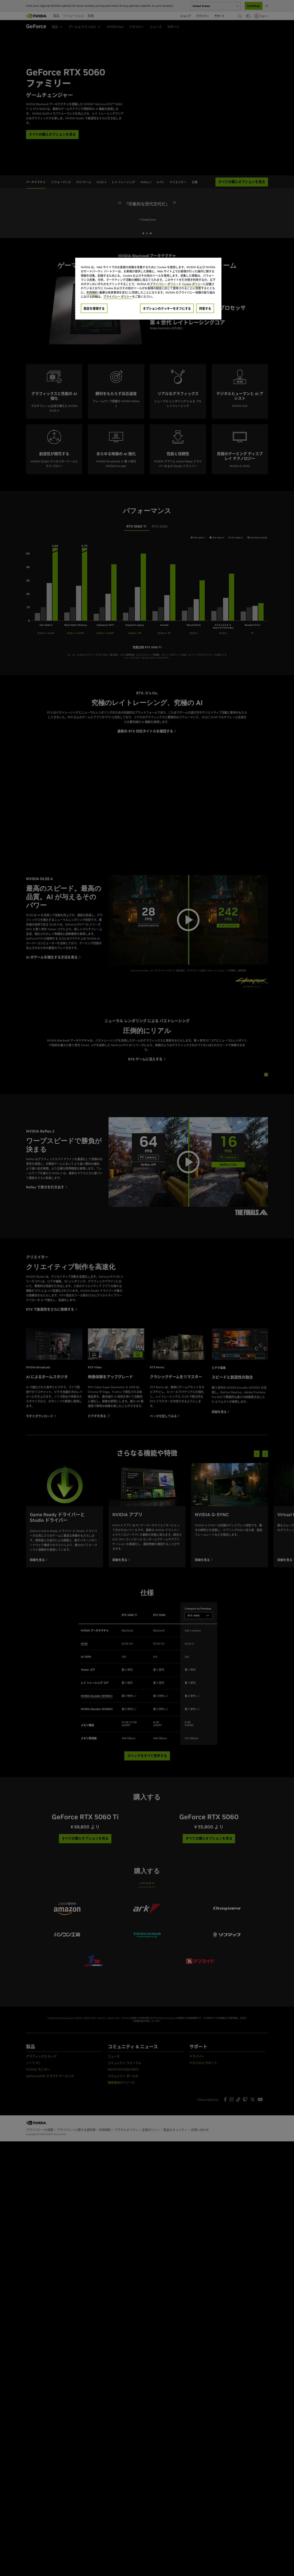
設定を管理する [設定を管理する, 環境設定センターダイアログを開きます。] (94, 308)
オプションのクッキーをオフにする (167, 308)
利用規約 (92, 292)
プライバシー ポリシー (164, 284)
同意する (205, 308)
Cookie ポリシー (192, 284)
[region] (148, 289)
